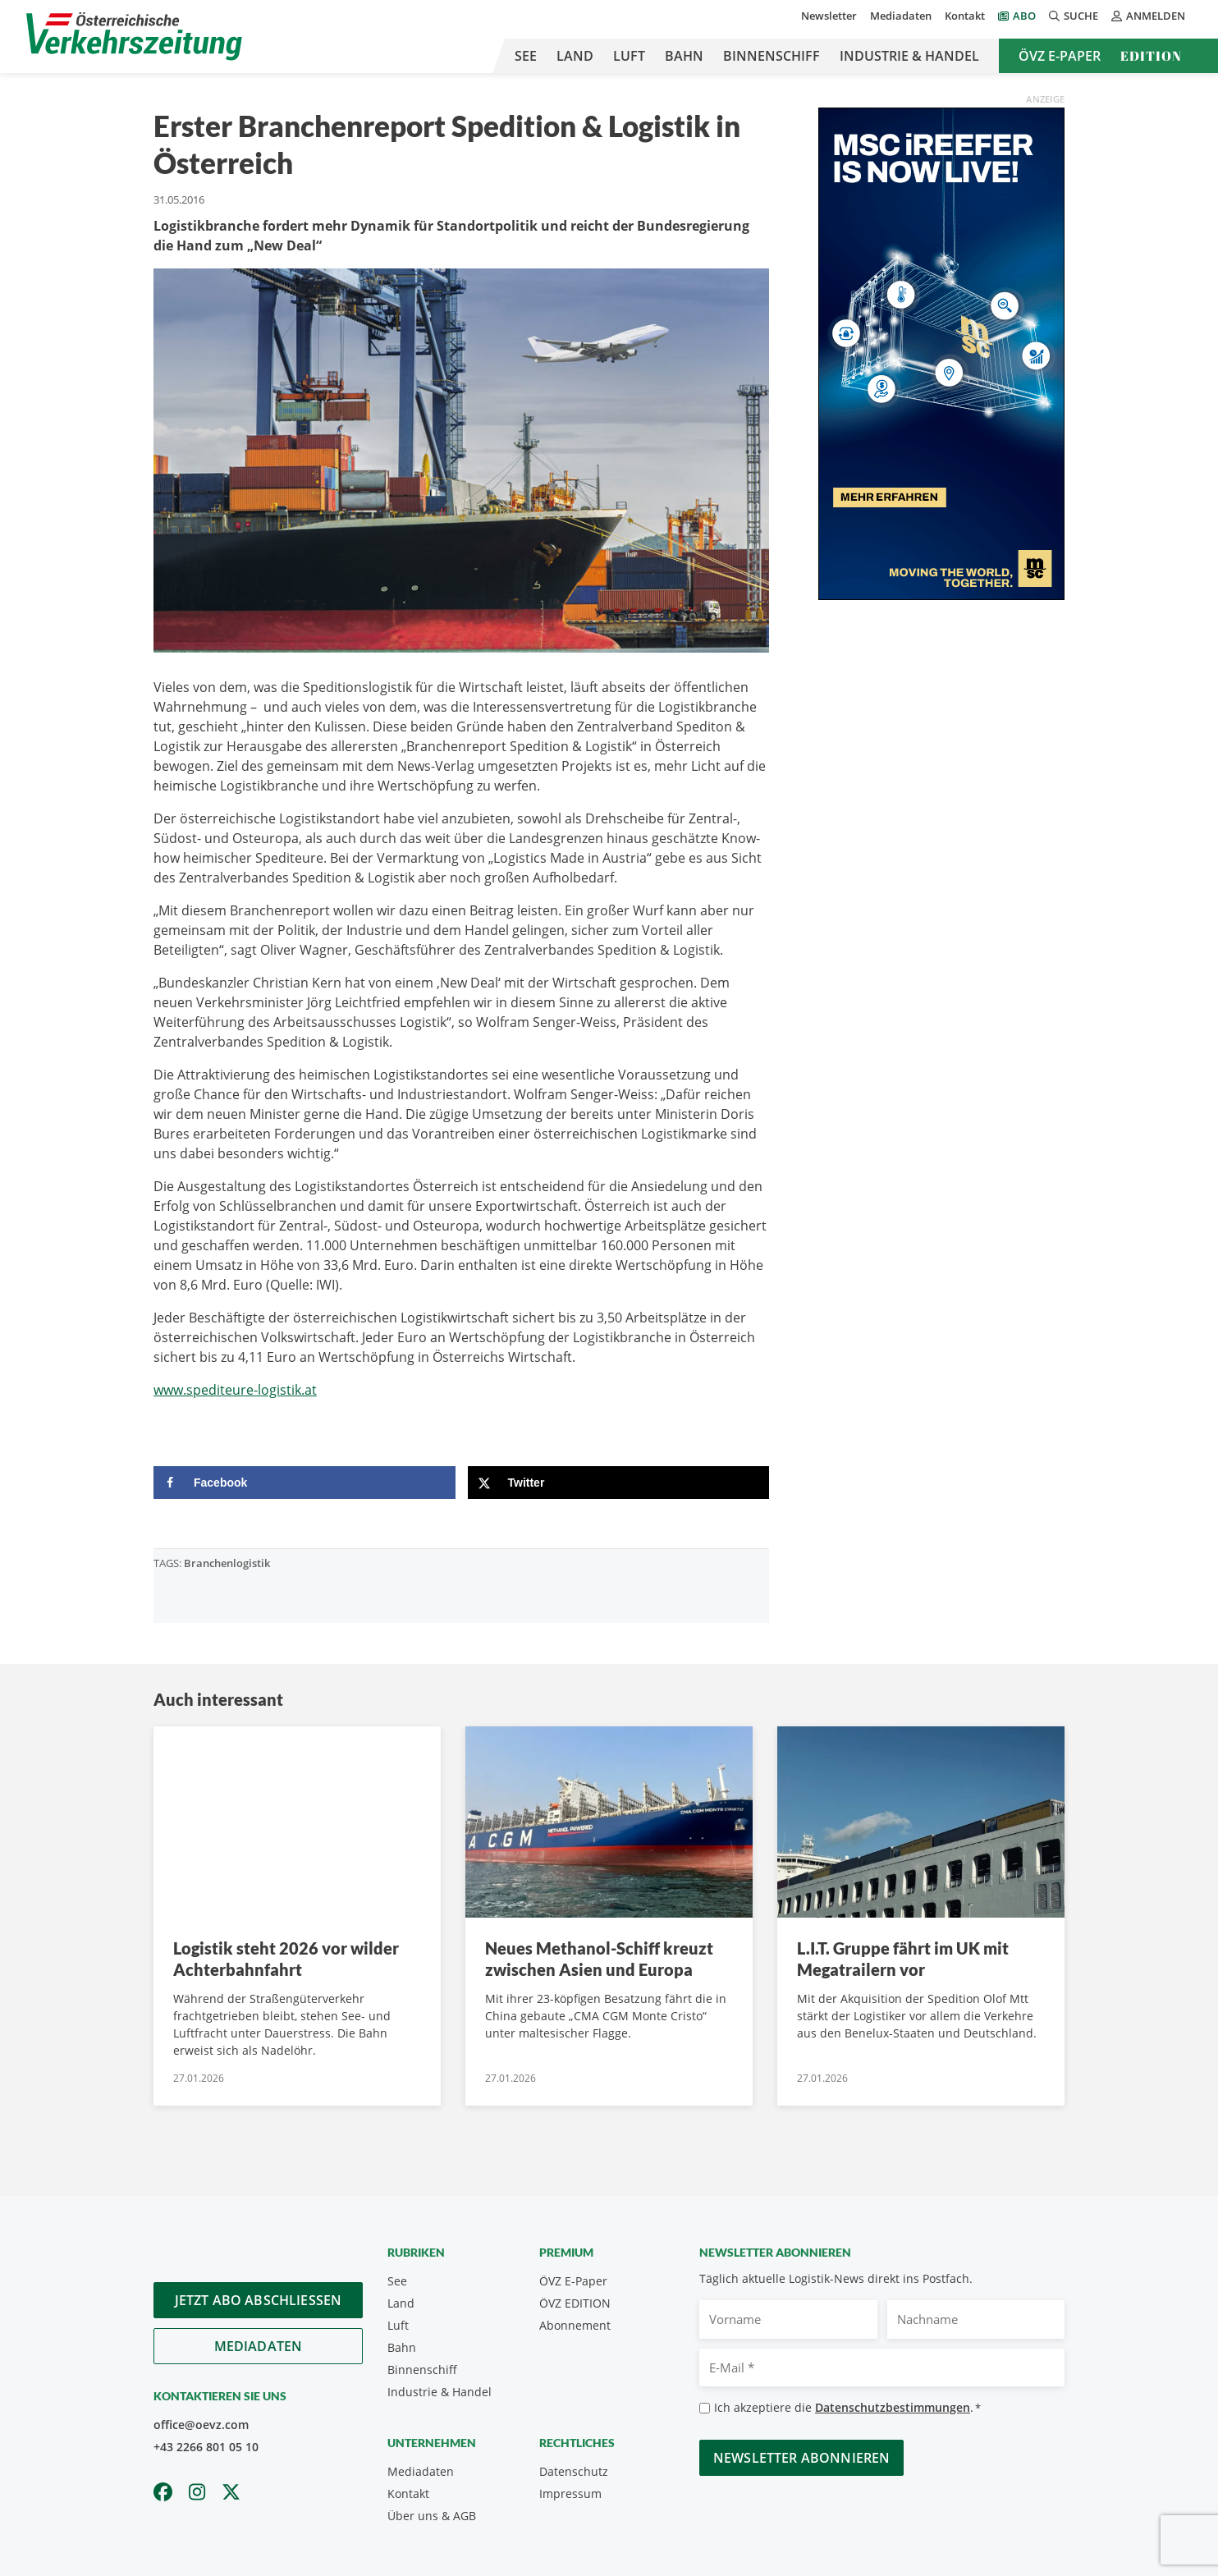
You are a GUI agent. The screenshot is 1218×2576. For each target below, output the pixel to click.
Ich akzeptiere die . (847, 2408)
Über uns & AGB (431, 2515)
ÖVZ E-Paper (1060, 56)
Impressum (570, 2493)
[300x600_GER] (941, 352)
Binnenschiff (771, 56)
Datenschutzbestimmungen (892, 2407)
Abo (1024, 15)
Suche (1073, 15)
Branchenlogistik (227, 1563)
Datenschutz (573, 2471)
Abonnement (575, 2325)
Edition (1151, 56)
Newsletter (829, 15)
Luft (629, 56)
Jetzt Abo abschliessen (258, 2300)
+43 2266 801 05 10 (206, 2447)
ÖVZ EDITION (575, 2303)
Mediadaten (901, 15)
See (526, 56)
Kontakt (965, 15)
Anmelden (1148, 15)
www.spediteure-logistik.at (235, 1390)
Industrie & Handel (909, 56)
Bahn (684, 56)
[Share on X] (619, 1482)
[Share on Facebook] (304, 1482)
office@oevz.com (201, 2424)
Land (574, 56)
